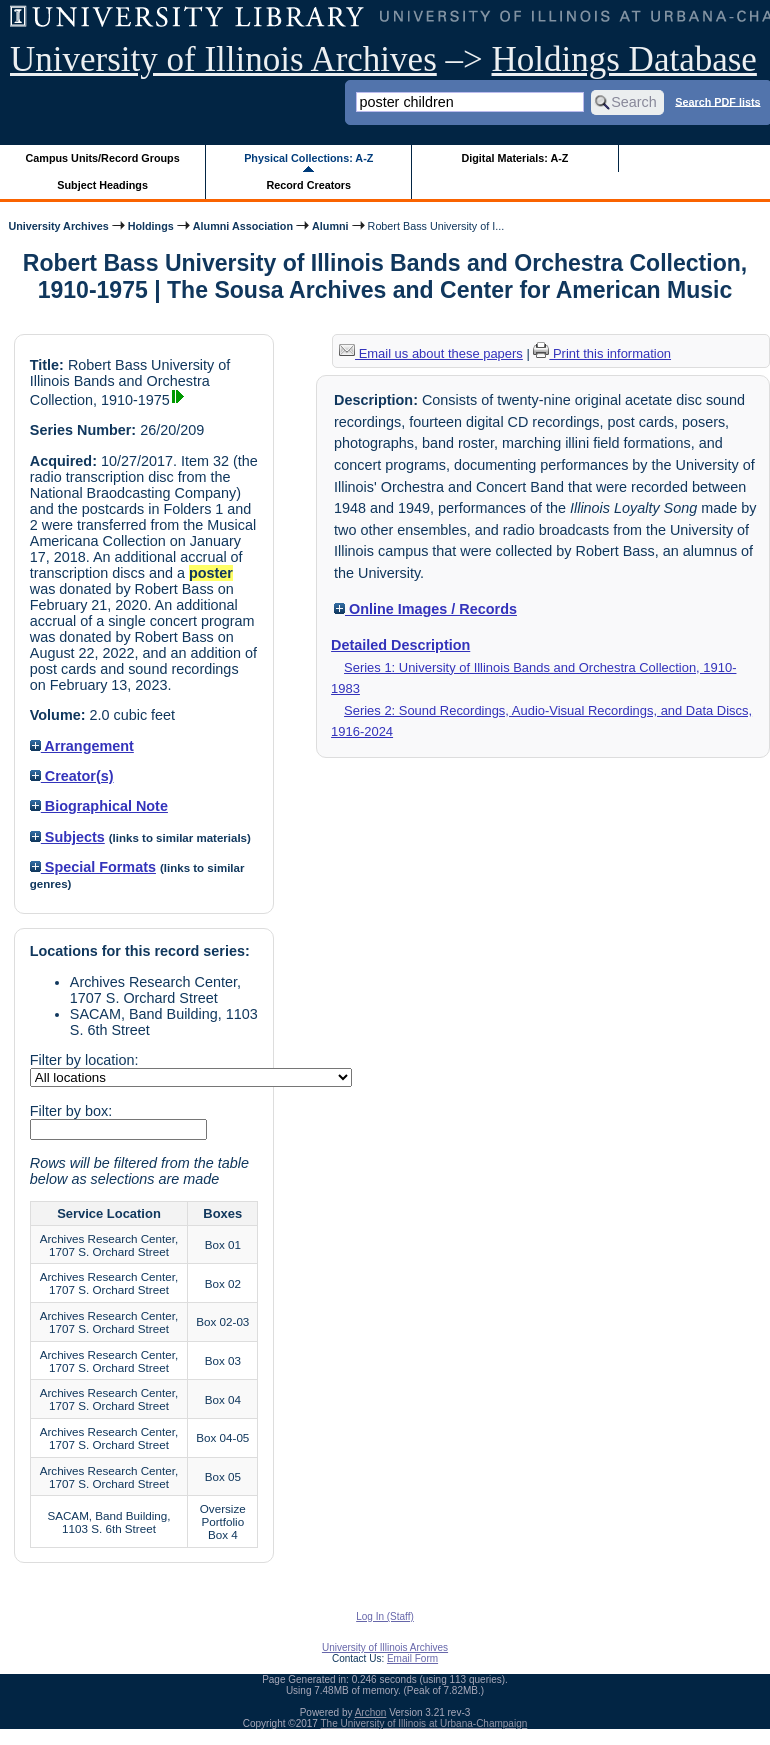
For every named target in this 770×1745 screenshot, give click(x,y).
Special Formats (93, 867)
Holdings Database (624, 59)
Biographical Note (99, 806)
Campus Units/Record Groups (103, 158)
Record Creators (308, 185)
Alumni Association (243, 226)
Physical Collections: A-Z (308, 158)
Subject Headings (102, 185)
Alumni (330, 226)
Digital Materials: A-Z (514, 158)
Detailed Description (400, 645)
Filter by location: (84, 1060)
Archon (371, 1712)
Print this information (602, 353)
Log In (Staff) (385, 1616)
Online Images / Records (425, 609)
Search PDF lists (717, 101)
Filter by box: (71, 1111)
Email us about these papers (431, 353)
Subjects (67, 837)
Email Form (412, 1658)
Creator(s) (72, 776)
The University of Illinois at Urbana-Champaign (424, 1723)
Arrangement (82, 746)
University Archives (58, 226)
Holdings (151, 226)
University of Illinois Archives (223, 59)
